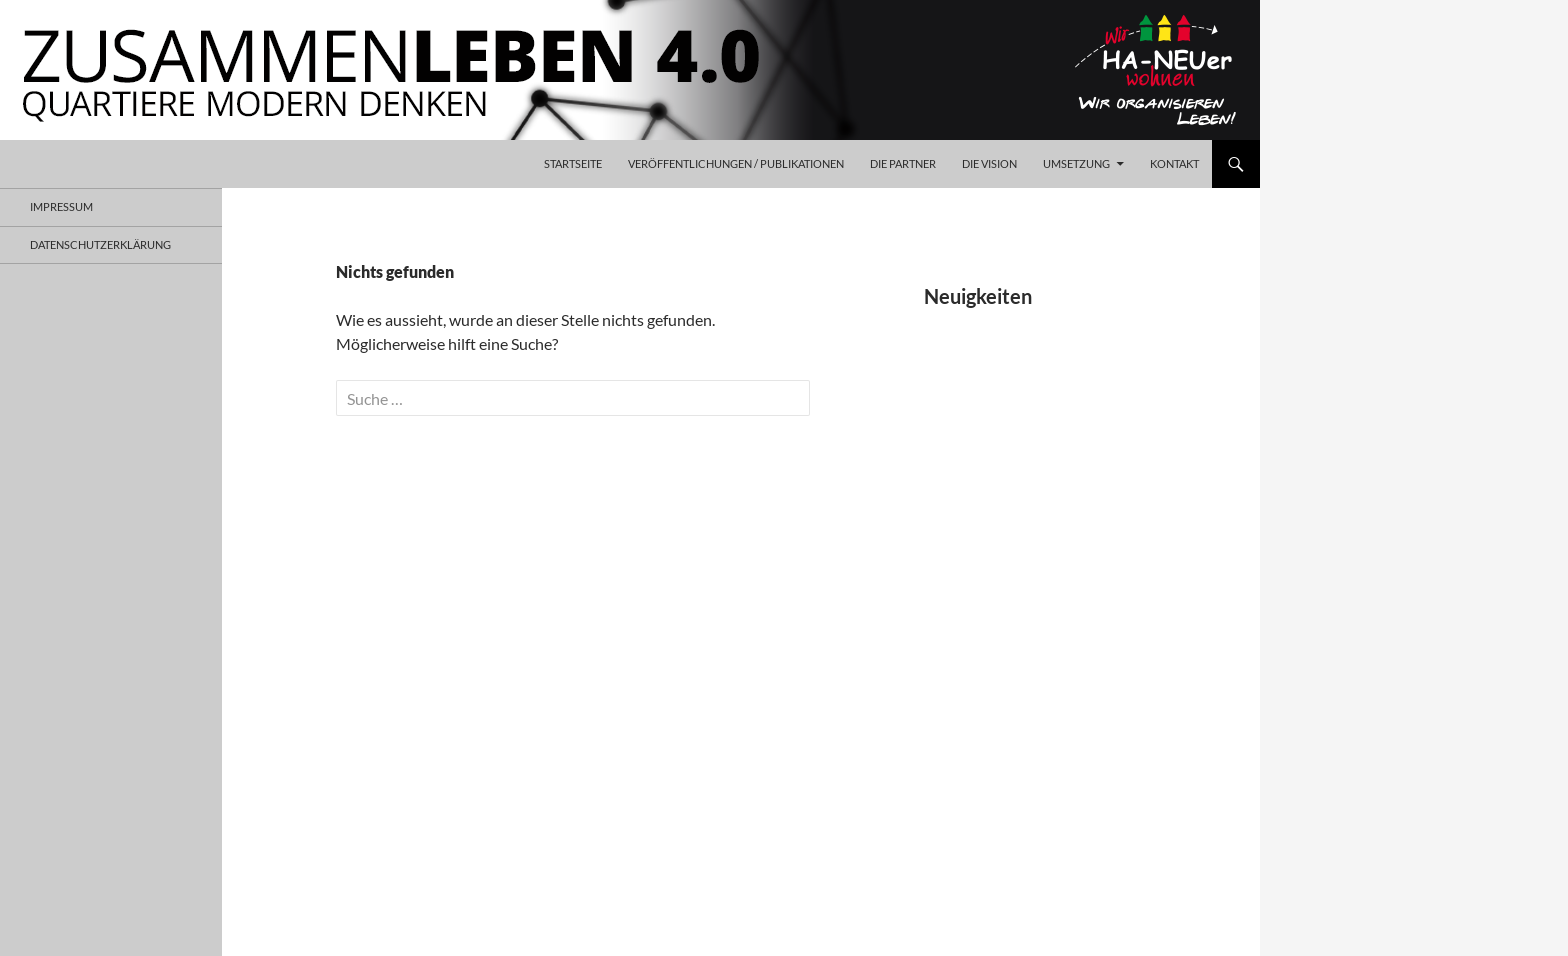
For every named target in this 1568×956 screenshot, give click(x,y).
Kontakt (1174, 163)
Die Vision (989, 163)
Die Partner (903, 163)
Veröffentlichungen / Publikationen (736, 163)
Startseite (573, 163)
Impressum (61, 206)
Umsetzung (1076, 163)
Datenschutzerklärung (100, 244)
